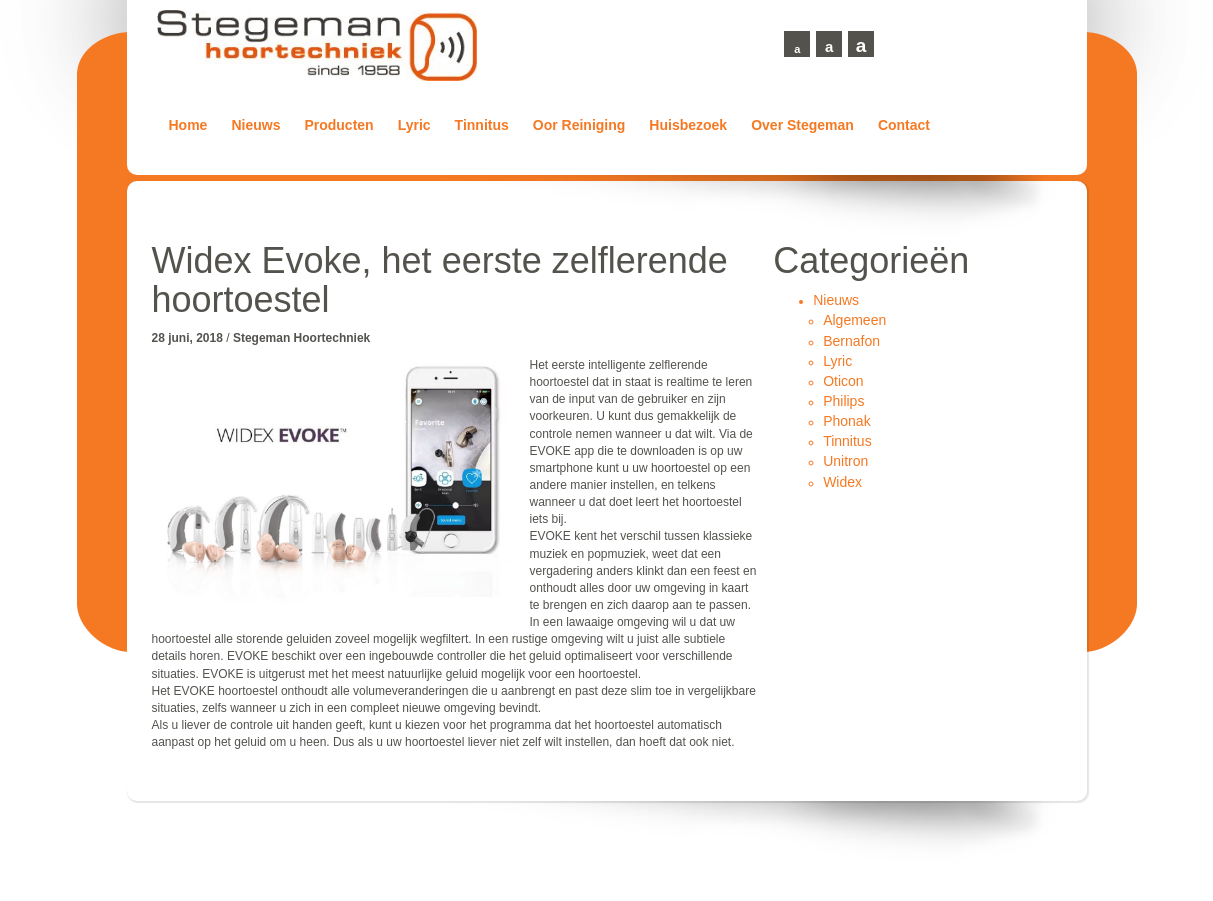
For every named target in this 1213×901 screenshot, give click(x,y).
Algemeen (854, 320)
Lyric (414, 125)
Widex (842, 482)
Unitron (845, 461)
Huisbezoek (688, 125)
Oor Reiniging (579, 125)
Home (188, 125)
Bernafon (851, 341)
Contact (904, 125)
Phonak (846, 421)
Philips (843, 401)
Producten (338, 125)
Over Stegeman (802, 125)
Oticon (843, 381)
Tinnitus (482, 125)
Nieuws (255, 125)
